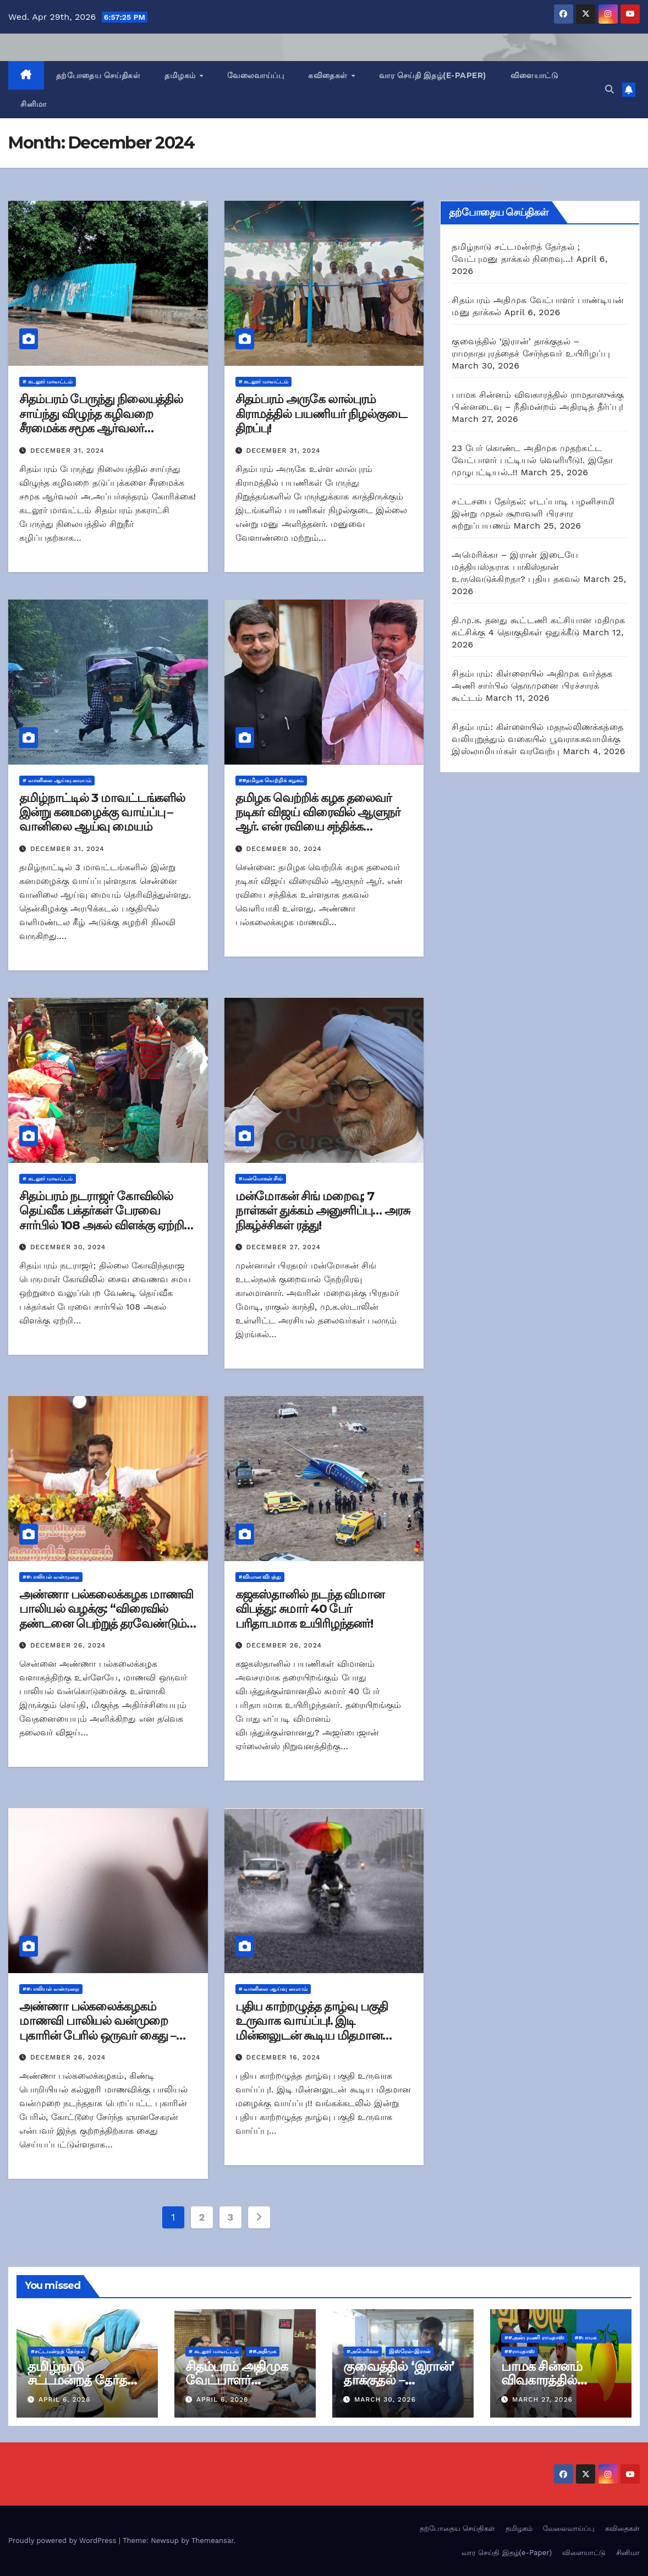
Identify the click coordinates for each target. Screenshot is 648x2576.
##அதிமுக (263, 2351)
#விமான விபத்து (260, 1577)
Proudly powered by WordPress (63, 2540)
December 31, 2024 (67, 450)
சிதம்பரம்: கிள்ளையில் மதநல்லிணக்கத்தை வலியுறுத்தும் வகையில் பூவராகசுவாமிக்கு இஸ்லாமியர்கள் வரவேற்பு (537, 739)
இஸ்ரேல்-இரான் (410, 2351)
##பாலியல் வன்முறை (51, 1577)
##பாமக (586, 2338)
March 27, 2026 (542, 2399)
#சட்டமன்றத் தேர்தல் (58, 2351)
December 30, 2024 (284, 849)
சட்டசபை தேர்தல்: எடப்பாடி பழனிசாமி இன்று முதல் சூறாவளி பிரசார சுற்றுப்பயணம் (533, 513)
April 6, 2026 (64, 2399)
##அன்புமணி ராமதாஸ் (534, 2338)
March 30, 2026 (385, 2399)
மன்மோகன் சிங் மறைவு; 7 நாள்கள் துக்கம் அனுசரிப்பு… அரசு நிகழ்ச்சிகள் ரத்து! (322, 1211)
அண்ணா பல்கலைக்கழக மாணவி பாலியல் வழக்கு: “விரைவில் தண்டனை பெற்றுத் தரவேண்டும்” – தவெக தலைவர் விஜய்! (106, 1616)
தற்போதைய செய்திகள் (98, 75)
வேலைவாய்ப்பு (255, 75)
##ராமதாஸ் (519, 2351)
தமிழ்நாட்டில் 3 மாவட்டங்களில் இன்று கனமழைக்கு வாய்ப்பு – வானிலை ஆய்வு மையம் (102, 812)
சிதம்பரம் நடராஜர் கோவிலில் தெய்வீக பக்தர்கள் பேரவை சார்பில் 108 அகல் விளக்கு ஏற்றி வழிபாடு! (101, 1218)
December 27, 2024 (283, 1247)
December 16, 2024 (283, 2057)
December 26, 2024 (68, 1645)
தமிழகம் (181, 75)
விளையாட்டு (534, 75)
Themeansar (212, 2540)
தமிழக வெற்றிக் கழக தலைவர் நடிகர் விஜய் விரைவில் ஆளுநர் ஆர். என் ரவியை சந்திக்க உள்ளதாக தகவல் (317, 819)
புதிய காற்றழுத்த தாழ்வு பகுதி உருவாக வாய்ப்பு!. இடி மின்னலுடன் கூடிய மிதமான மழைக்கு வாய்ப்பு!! (311, 2028)
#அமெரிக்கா (362, 2351)
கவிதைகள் (329, 75)
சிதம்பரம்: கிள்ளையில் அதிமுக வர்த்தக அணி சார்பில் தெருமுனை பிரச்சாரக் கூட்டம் (532, 685)
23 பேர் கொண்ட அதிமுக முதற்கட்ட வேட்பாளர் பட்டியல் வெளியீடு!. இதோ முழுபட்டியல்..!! (532, 460)
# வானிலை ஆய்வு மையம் (57, 780)
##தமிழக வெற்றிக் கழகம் (271, 780)
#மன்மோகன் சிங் (261, 1179)
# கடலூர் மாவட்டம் (48, 381)
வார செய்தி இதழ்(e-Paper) (432, 75)
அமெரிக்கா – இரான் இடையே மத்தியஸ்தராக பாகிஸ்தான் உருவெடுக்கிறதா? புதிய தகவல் (516, 567)
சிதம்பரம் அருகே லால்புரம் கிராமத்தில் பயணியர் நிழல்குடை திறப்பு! (321, 414)
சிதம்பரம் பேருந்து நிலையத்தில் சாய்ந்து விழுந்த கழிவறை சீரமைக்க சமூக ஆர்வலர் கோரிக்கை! (101, 421)
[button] (609, 89)
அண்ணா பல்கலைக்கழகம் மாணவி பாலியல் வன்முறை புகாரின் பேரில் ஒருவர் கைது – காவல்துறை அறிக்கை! (97, 2028)
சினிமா (33, 104)
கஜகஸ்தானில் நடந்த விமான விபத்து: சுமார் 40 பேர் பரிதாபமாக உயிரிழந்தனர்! (309, 1609)
